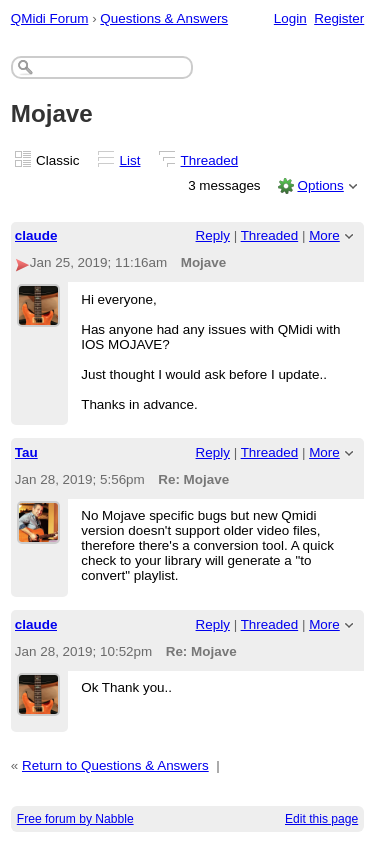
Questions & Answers (164, 18)
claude (36, 235)
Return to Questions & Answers (115, 765)
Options (320, 185)
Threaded (210, 160)
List (130, 160)
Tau (26, 452)
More (324, 235)
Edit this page (321, 819)
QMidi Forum (50, 18)
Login (290, 18)
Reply (213, 235)
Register (339, 18)
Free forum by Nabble (75, 819)
